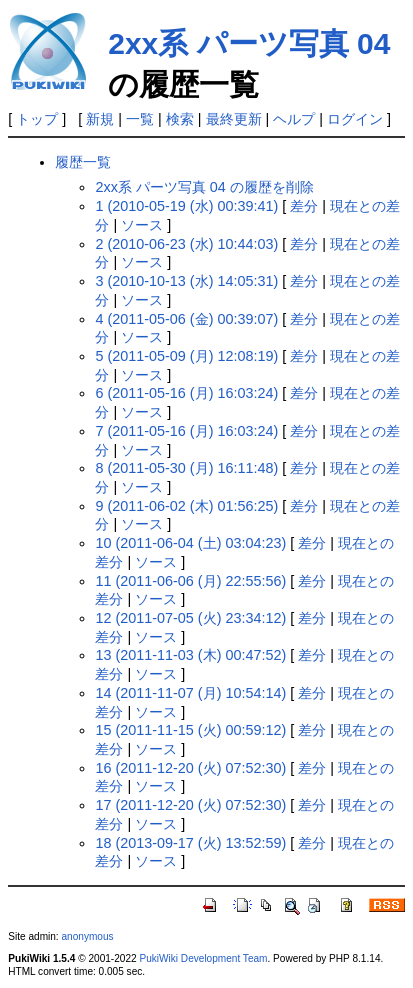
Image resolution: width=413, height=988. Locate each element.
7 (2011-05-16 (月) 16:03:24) (186, 431)
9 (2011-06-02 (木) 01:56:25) (186, 506)
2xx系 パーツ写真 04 (249, 43)
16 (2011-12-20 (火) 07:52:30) (190, 768)
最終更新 (234, 119)
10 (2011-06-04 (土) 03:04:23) (190, 543)
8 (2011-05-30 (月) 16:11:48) (186, 468)
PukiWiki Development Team (203, 958)
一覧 (140, 119)
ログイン (355, 119)
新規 (100, 119)
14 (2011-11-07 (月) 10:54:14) (190, 693)
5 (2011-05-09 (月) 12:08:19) (186, 356)
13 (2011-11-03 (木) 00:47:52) (190, 655)
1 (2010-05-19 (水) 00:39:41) (186, 206)
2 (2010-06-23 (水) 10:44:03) (186, 244)
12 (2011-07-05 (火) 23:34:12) (190, 618)
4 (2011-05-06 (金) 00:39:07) (186, 319)
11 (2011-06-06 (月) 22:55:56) (190, 581)
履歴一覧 (83, 162)
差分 (304, 206)
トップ (37, 119)
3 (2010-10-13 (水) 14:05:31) (186, 281)
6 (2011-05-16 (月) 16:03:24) (186, 393)
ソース (142, 225)
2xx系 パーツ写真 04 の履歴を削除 (204, 187)
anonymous (87, 936)
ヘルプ (294, 119)
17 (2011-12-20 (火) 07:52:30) (190, 805)
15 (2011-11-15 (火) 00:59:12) (190, 730)
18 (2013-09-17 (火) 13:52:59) (190, 843)
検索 (180, 119)
